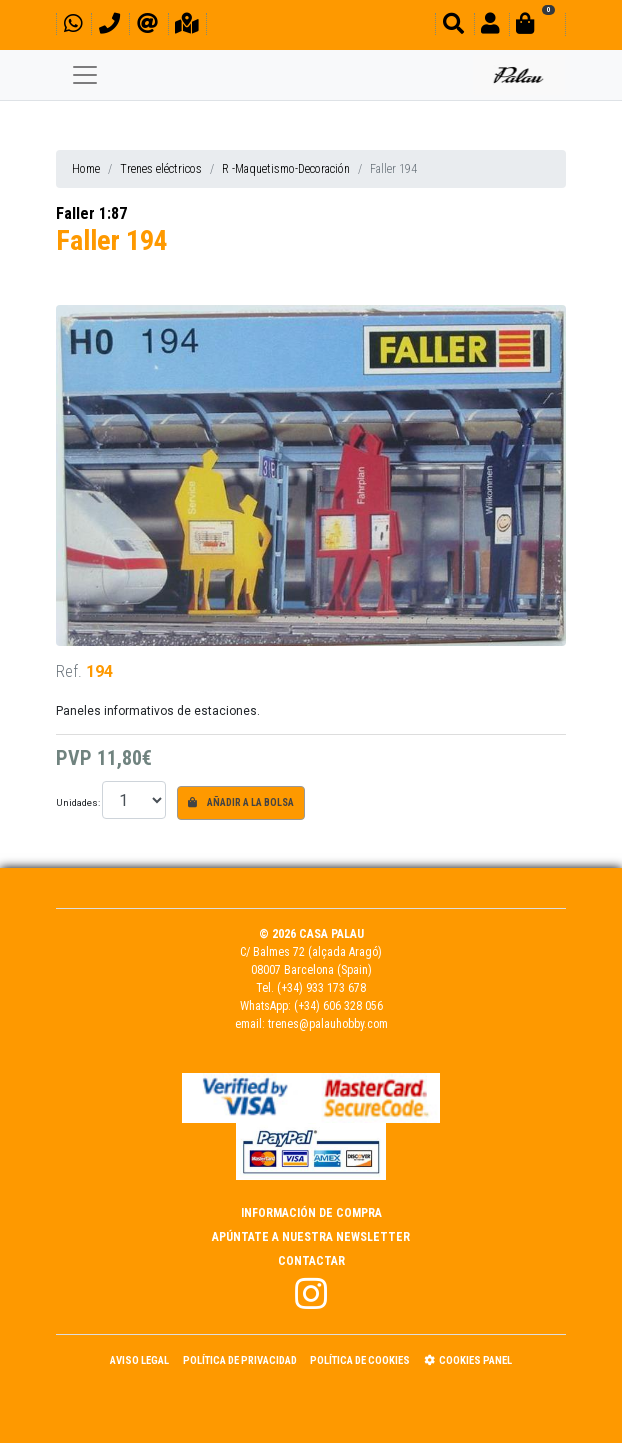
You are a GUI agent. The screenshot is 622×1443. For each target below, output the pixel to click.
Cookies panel (468, 1360)
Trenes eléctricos (161, 169)
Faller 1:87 (91, 213)
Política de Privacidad (240, 1360)
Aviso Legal (139, 1360)
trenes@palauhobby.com (328, 1024)
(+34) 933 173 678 (321, 988)
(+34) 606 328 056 (338, 1006)
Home (86, 169)
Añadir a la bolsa (241, 802)
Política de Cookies (360, 1360)
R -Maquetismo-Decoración (286, 169)
